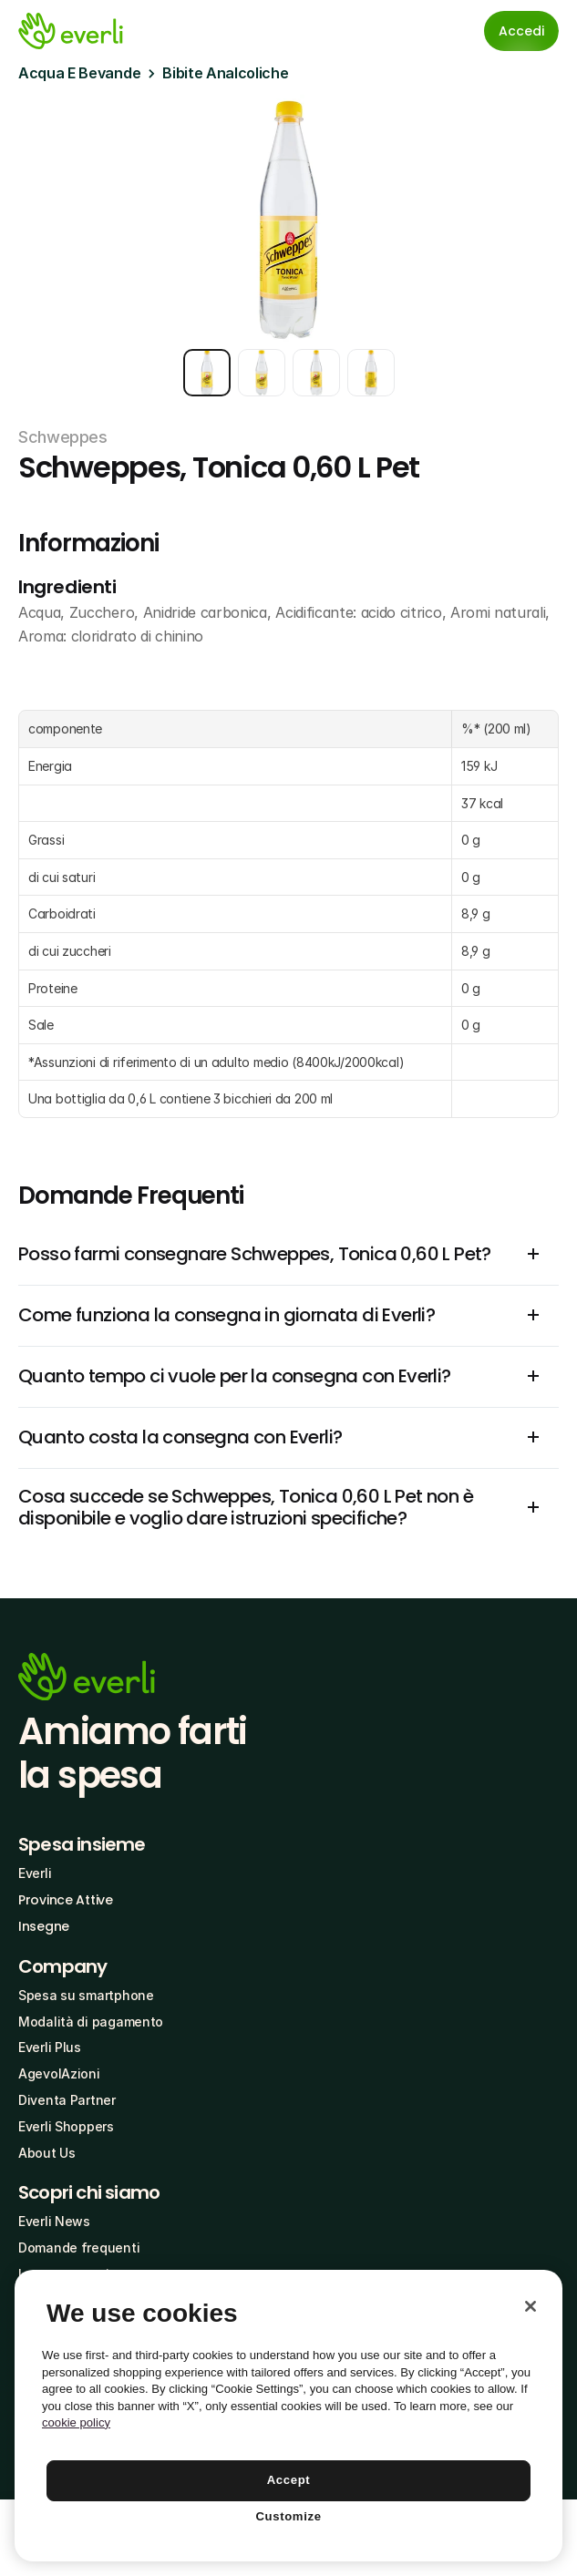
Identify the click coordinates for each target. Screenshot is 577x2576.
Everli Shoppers (66, 2126)
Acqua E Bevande (79, 73)
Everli (34, 1873)
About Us (47, 2152)
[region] (288, 2415)
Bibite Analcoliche (225, 73)
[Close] (530, 2306)
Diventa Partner (67, 2100)
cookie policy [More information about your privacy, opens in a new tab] (76, 2422)
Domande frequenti (78, 2247)
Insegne (43, 1926)
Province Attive (65, 1900)
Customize (288, 2516)
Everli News (54, 2221)
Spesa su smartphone (86, 1995)
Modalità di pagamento (90, 2021)
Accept (289, 2480)
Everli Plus (49, 2047)
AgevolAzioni (59, 2073)
